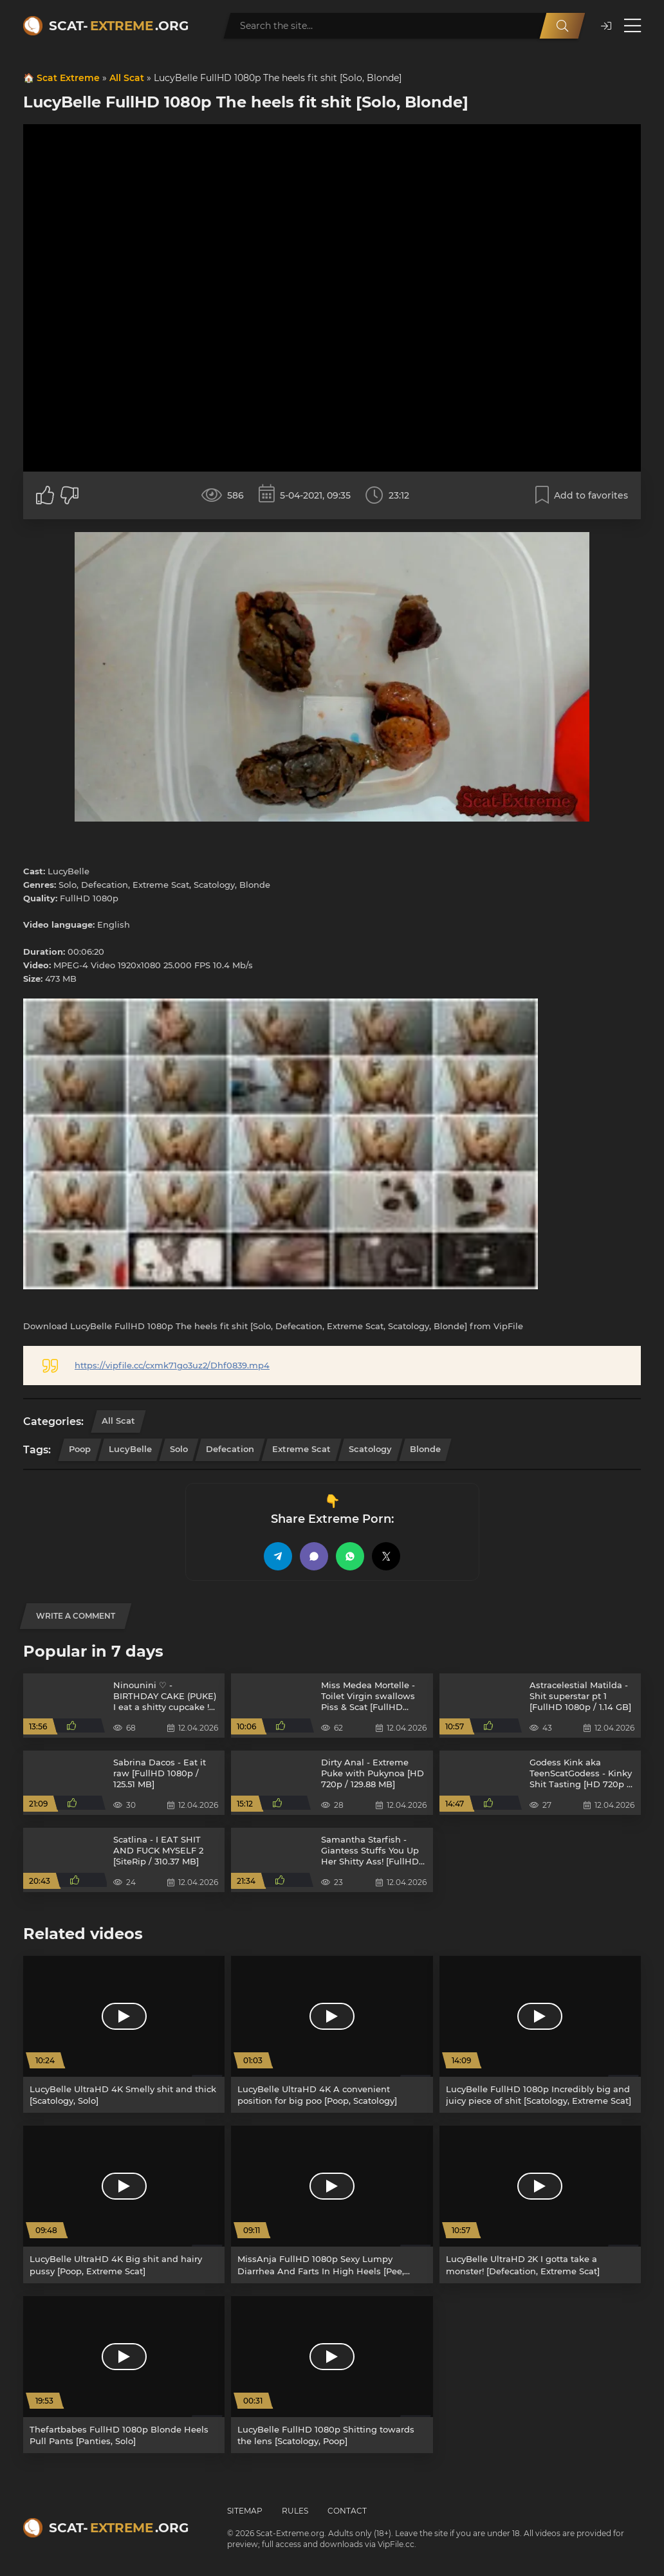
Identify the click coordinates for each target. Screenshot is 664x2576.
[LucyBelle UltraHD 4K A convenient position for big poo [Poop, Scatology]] (331, 2034)
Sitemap (245, 2511)
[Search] (562, 26)
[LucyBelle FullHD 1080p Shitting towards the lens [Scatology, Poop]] (331, 2374)
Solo (179, 1449)
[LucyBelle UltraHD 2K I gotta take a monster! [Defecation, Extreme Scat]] (540, 2204)
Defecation (230, 1449)
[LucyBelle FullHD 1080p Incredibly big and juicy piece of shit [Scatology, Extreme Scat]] (540, 2034)
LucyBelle (130, 1449)
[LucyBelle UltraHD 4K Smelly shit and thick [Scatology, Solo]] (124, 2034)
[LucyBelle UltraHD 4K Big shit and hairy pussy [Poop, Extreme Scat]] (124, 2204)
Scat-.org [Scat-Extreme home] (119, 25)
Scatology (370, 1449)
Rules (295, 2511)
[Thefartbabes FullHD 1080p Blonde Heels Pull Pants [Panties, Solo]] (124, 2374)
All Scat (126, 78)
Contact (347, 2511)
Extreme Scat (301, 1449)
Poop (80, 1449)
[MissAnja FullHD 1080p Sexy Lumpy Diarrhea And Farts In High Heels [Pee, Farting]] (331, 2204)
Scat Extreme (68, 78)
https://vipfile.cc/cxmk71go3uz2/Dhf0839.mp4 (172, 1365)
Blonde (425, 1449)
